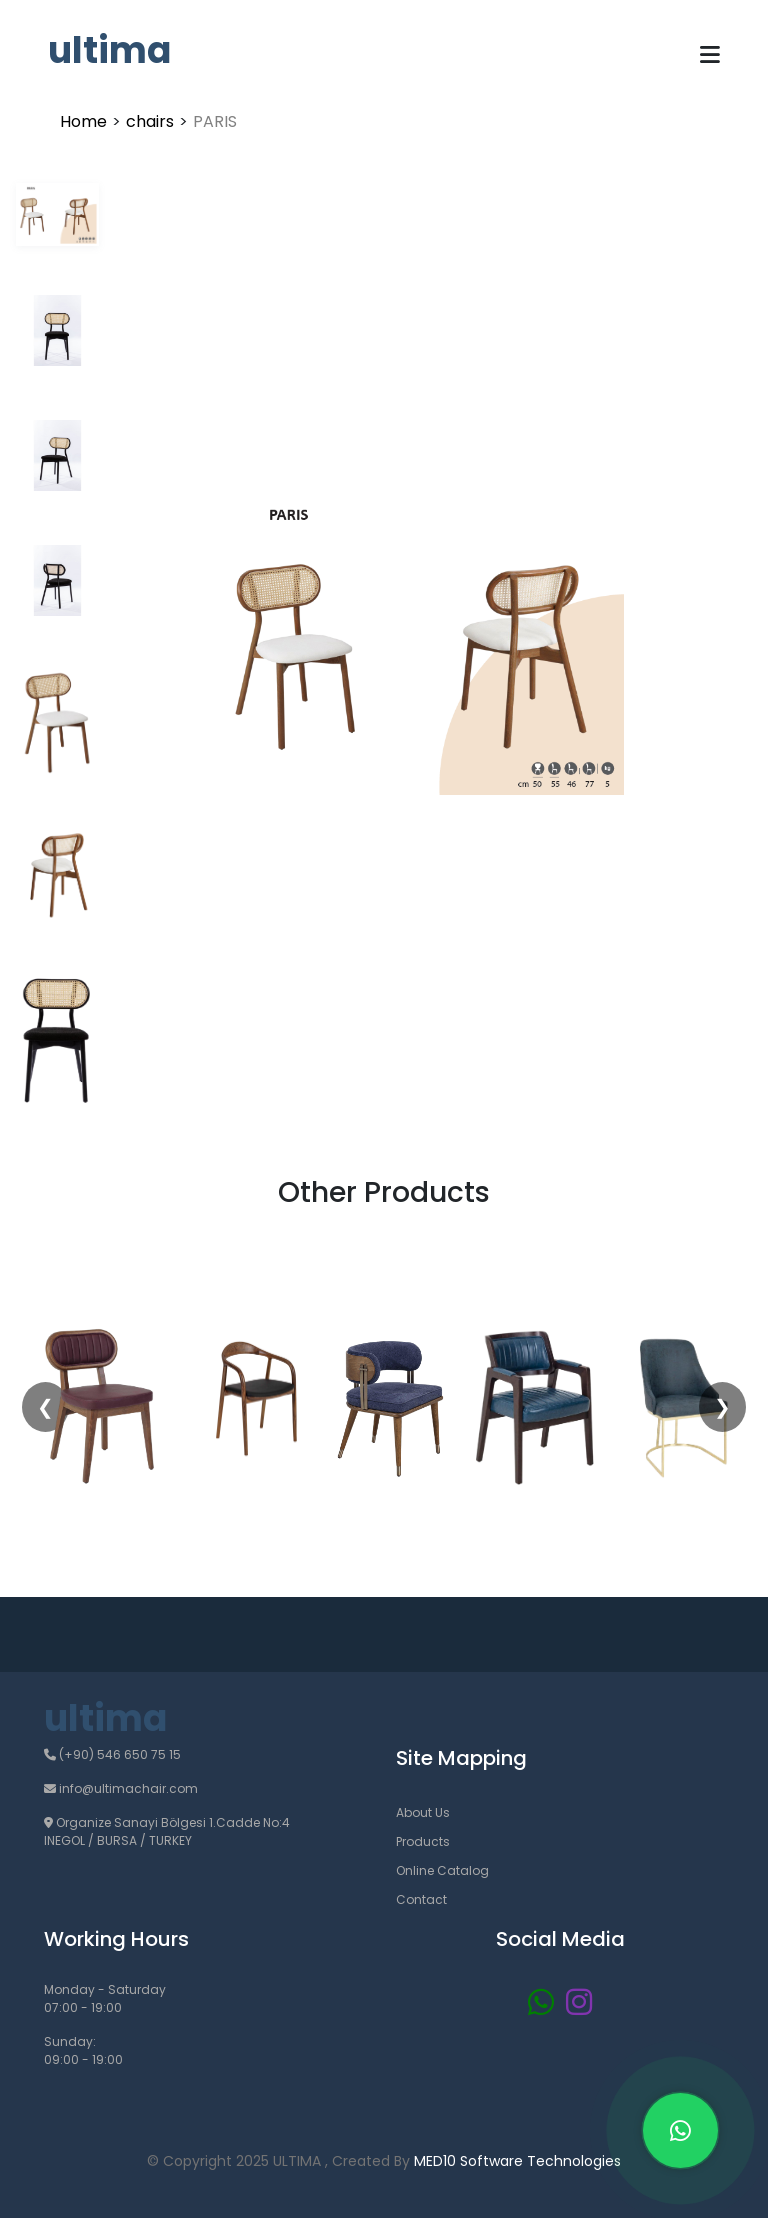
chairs (150, 121)
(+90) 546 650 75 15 (112, 1754)
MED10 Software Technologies (517, 2161)
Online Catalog (442, 1870)
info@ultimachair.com (121, 1788)
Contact (421, 1899)
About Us (423, 1812)
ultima (109, 50)
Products (423, 1841)
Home (83, 121)
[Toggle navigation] (710, 55)
